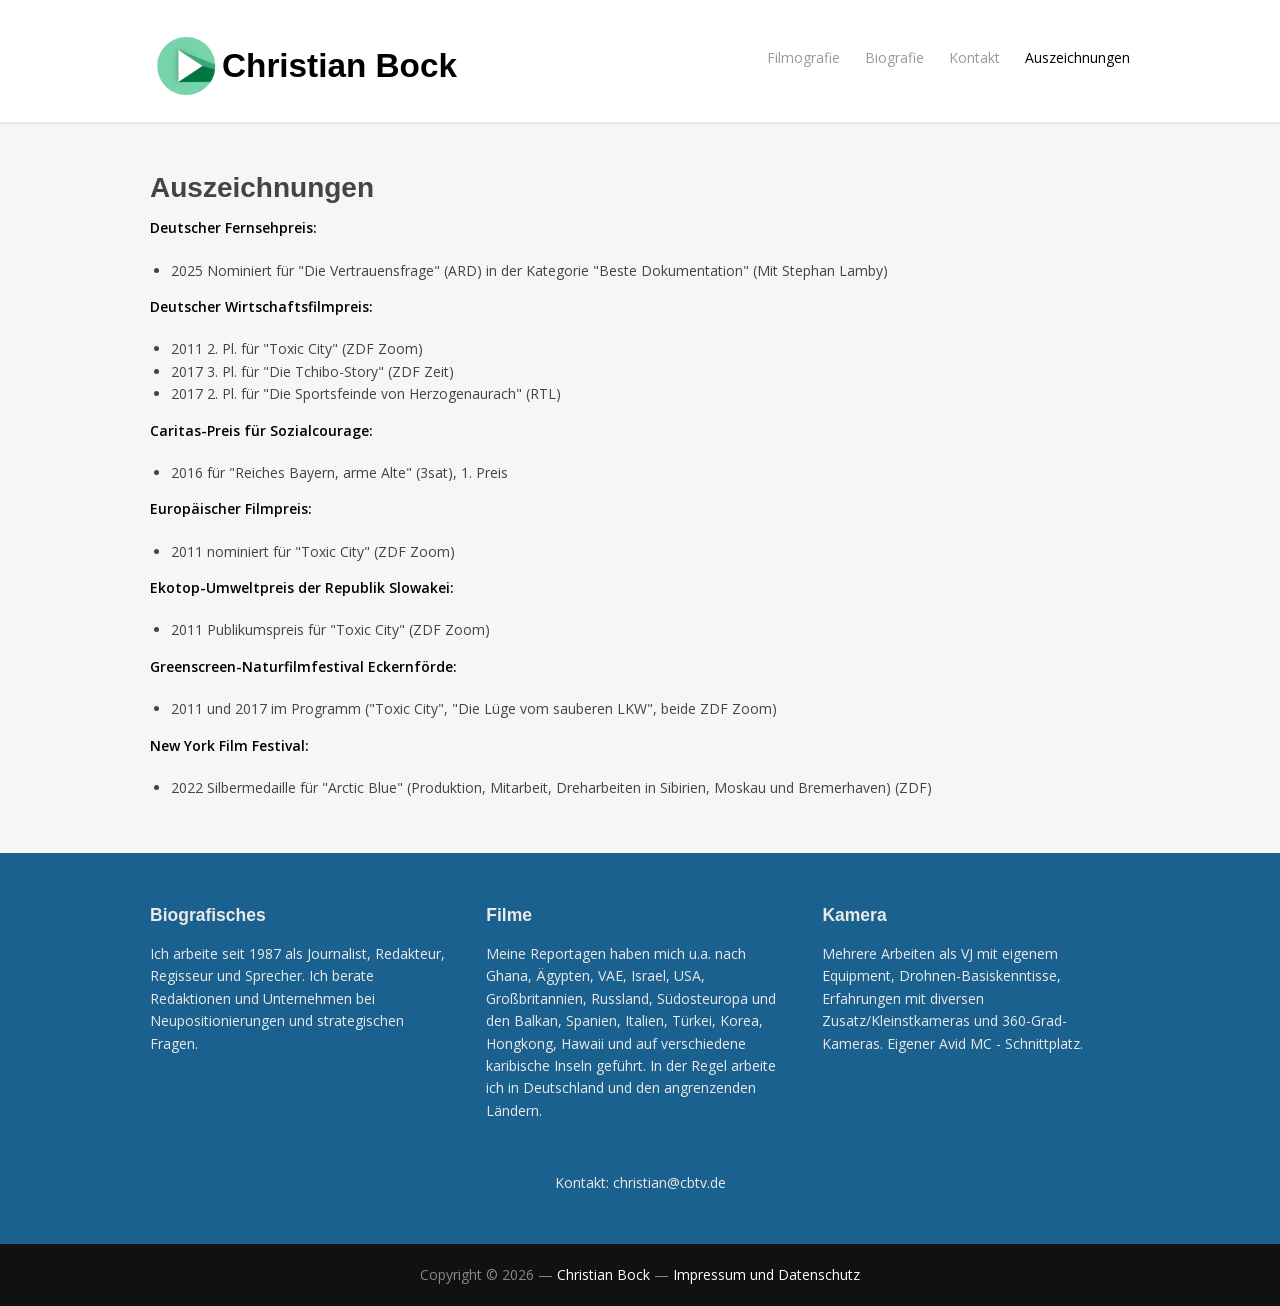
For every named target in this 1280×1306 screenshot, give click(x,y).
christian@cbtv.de (669, 1182)
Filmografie (803, 57)
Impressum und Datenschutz (766, 1274)
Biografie (894, 57)
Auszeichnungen (1077, 57)
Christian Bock (339, 65)
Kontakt (974, 57)
